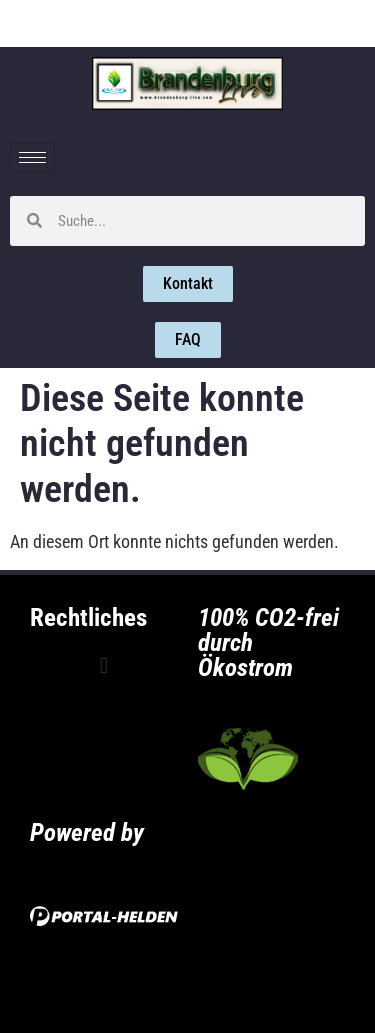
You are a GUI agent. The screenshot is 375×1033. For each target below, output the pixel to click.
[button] (103, 666)
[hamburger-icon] (32, 157)
